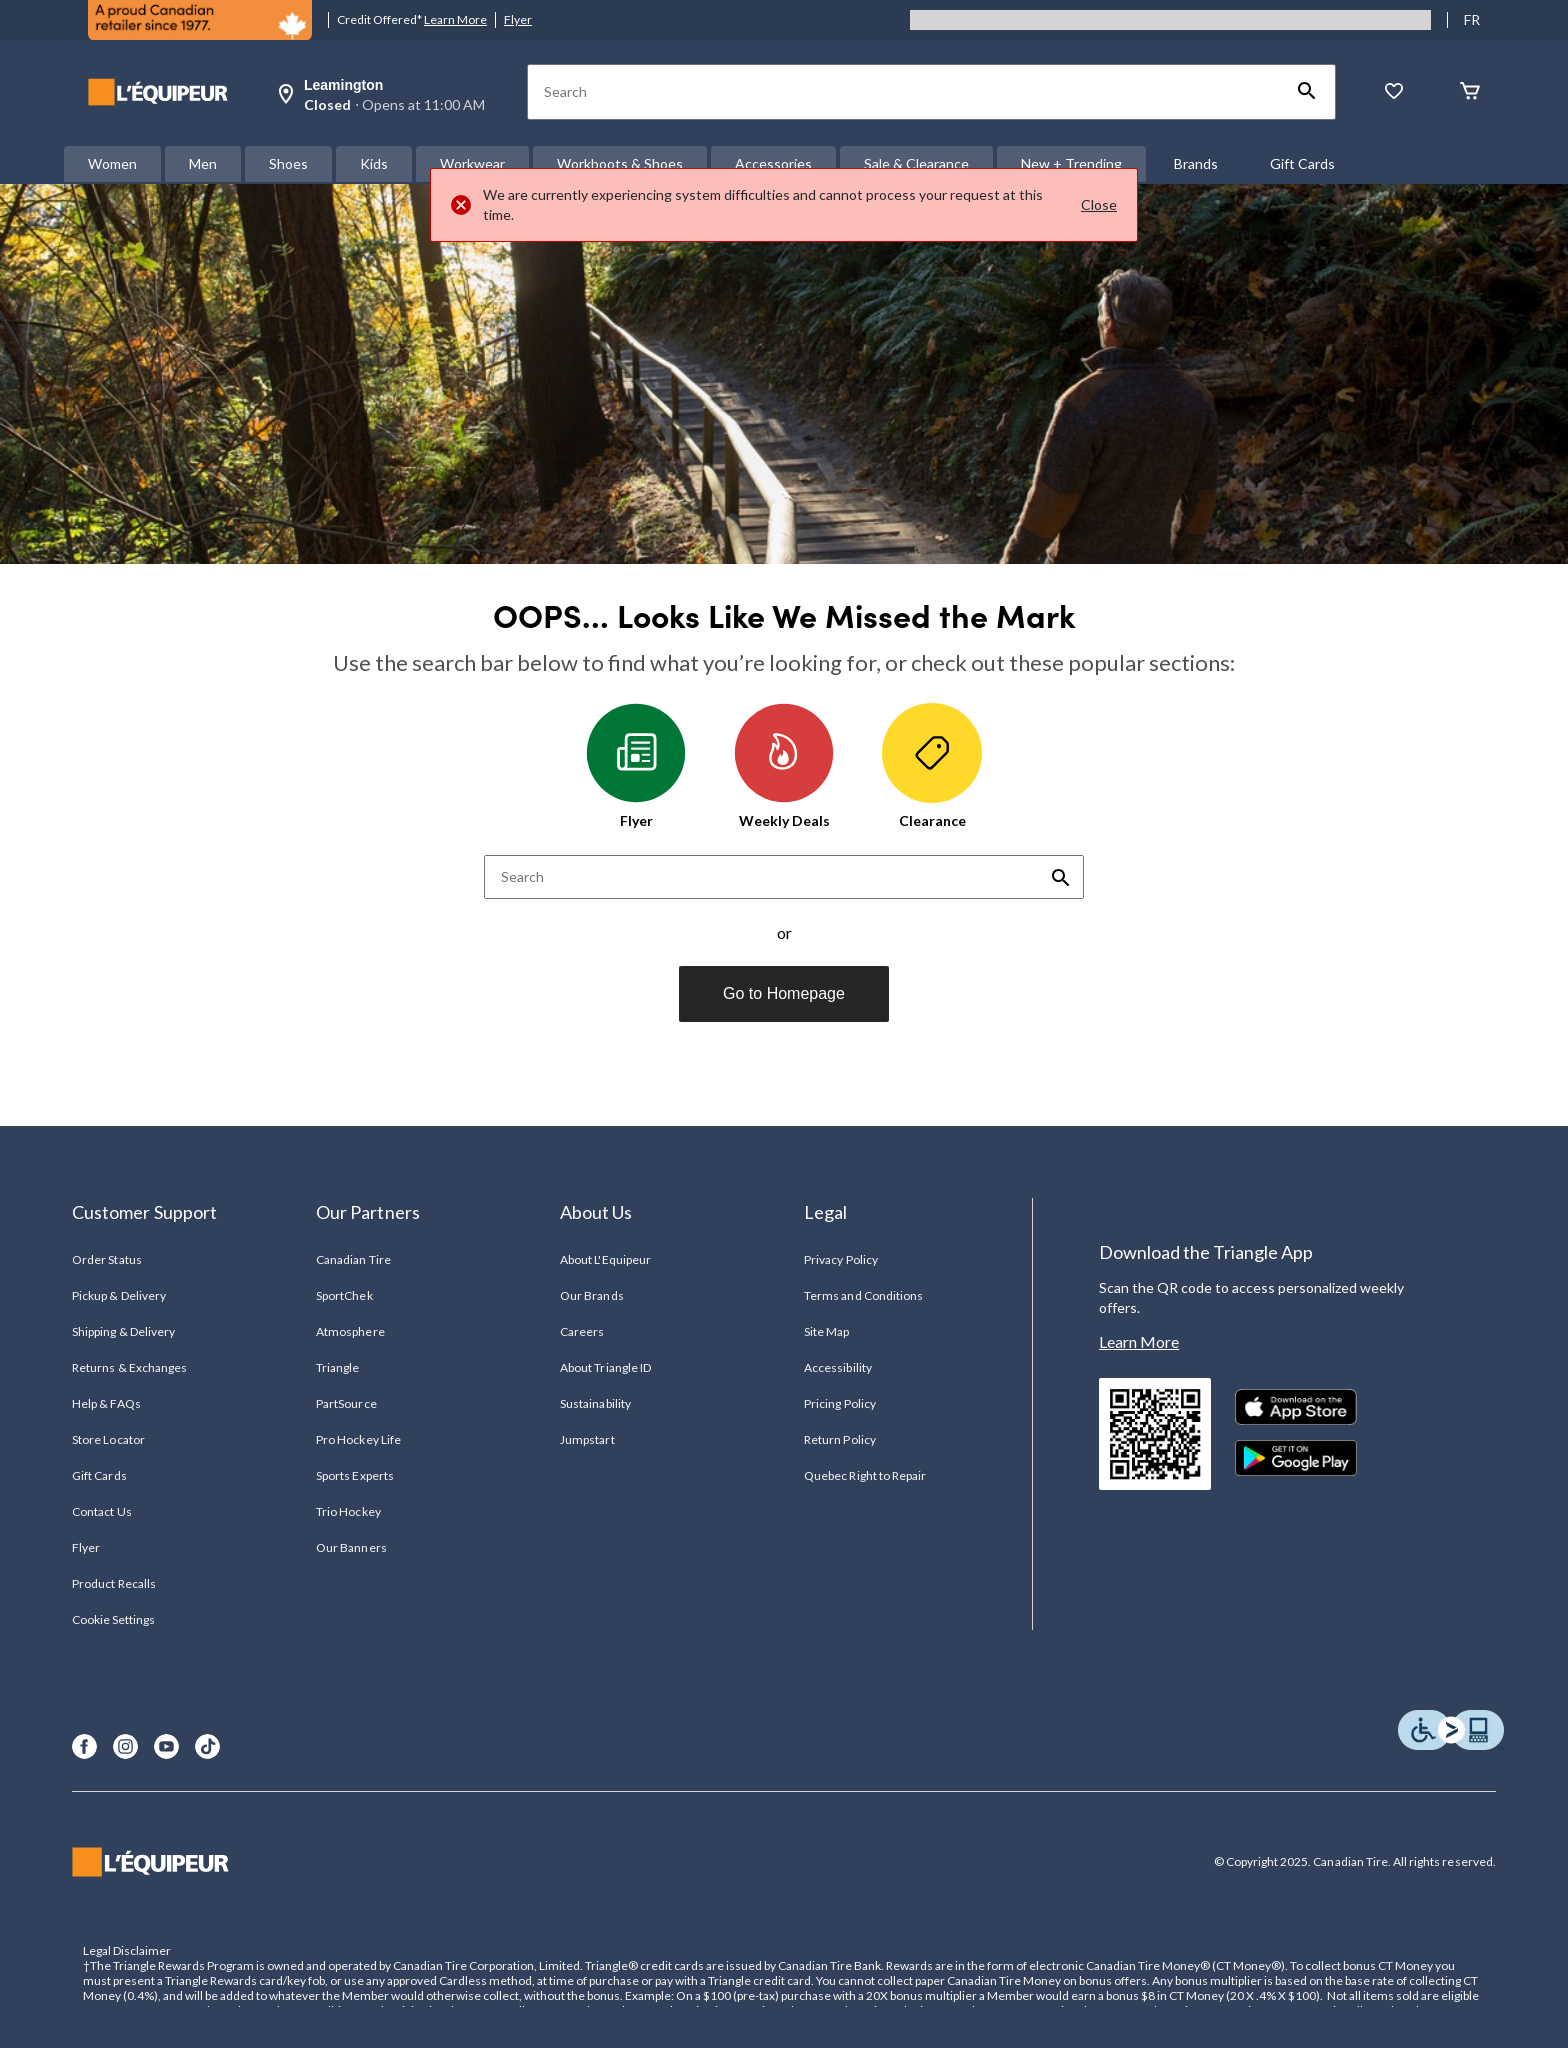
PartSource (346, 1403)
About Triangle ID (605, 1367)
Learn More (455, 19)
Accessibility (838, 1367)
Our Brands (591, 1295)
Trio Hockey (348, 1511)
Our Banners (351, 1547)
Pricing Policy (840, 1403)
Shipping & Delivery (123, 1331)
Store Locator (108, 1439)
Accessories (773, 163)
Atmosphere (350, 1331)
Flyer (518, 19)
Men (203, 163)
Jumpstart (587, 1439)
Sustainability (595, 1403)
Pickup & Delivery (119, 1295)
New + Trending (1071, 163)
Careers (582, 1331)
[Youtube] (166, 1746)
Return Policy (840, 1439)
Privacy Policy (841, 1259)
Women (112, 163)
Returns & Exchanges (129, 1367)
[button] (1307, 92)
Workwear (472, 163)
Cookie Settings (113, 1619)
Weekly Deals (784, 766)
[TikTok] (207, 1746)
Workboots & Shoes (620, 163)
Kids (374, 163)
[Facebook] (84, 1746)
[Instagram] (125, 1746)
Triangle (337, 1367)
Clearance (932, 766)
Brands (1196, 163)
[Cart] (1470, 92)
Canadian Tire (353, 1259)
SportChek (344, 1295)
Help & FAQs (106, 1403)
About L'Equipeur (605, 1259)
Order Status (106, 1259)
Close (1099, 204)
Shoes (288, 163)
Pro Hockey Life (358, 1439)
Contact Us (101, 1511)
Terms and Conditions (863, 1295)
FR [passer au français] (1472, 19)
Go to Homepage (784, 993)
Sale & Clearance (916, 163)
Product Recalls (114, 1583)
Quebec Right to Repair (865, 1475)
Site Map (826, 1331)
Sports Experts (355, 1475)
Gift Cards (1302, 163)
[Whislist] (1394, 92)
